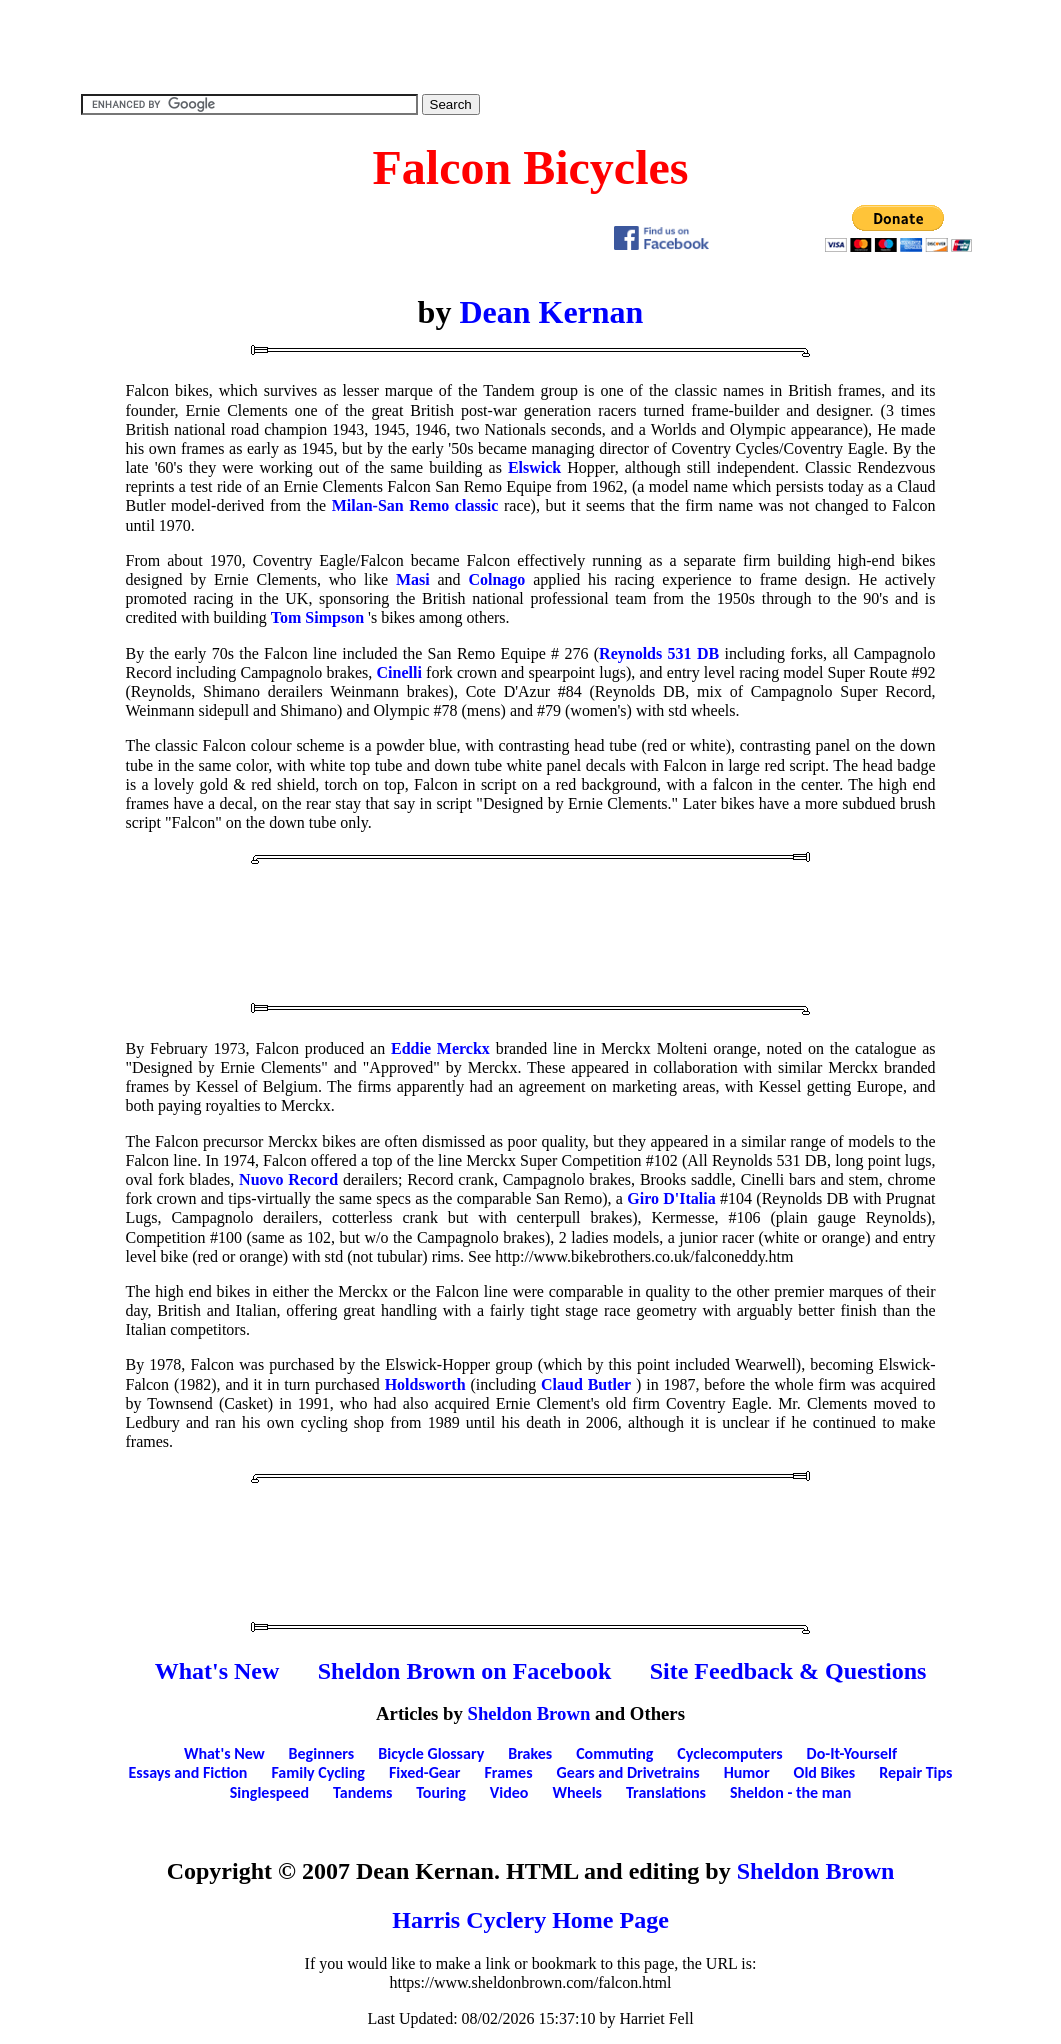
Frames (509, 1772)
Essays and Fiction (188, 1772)
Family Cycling (317, 1772)
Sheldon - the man (790, 1792)
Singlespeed (269, 1792)
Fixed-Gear (425, 1772)
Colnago (496, 579)
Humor (747, 1772)
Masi (413, 579)
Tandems (362, 1792)
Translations (666, 1792)
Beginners (322, 1753)
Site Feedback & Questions (788, 1671)
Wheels (577, 1792)
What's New (217, 1671)
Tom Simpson (317, 617)
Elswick (534, 467)
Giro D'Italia (671, 1198)
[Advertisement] (531, 45)
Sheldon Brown (529, 1713)
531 (680, 653)
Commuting (614, 1753)
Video (509, 1792)
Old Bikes (825, 1772)
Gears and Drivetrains (628, 1772)
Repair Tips (915, 1772)
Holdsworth (425, 1384)
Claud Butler (586, 1384)
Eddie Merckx (440, 1048)
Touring (441, 1792)
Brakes (530, 1753)
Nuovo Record (288, 1179)
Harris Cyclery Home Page (530, 1920)
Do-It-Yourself (852, 1753)
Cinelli (399, 672)
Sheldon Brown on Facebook (465, 1671)
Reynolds (630, 653)
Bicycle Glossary (431, 1753)
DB (708, 653)
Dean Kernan (551, 312)
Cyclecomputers (729, 1753)
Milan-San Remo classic (415, 505)
